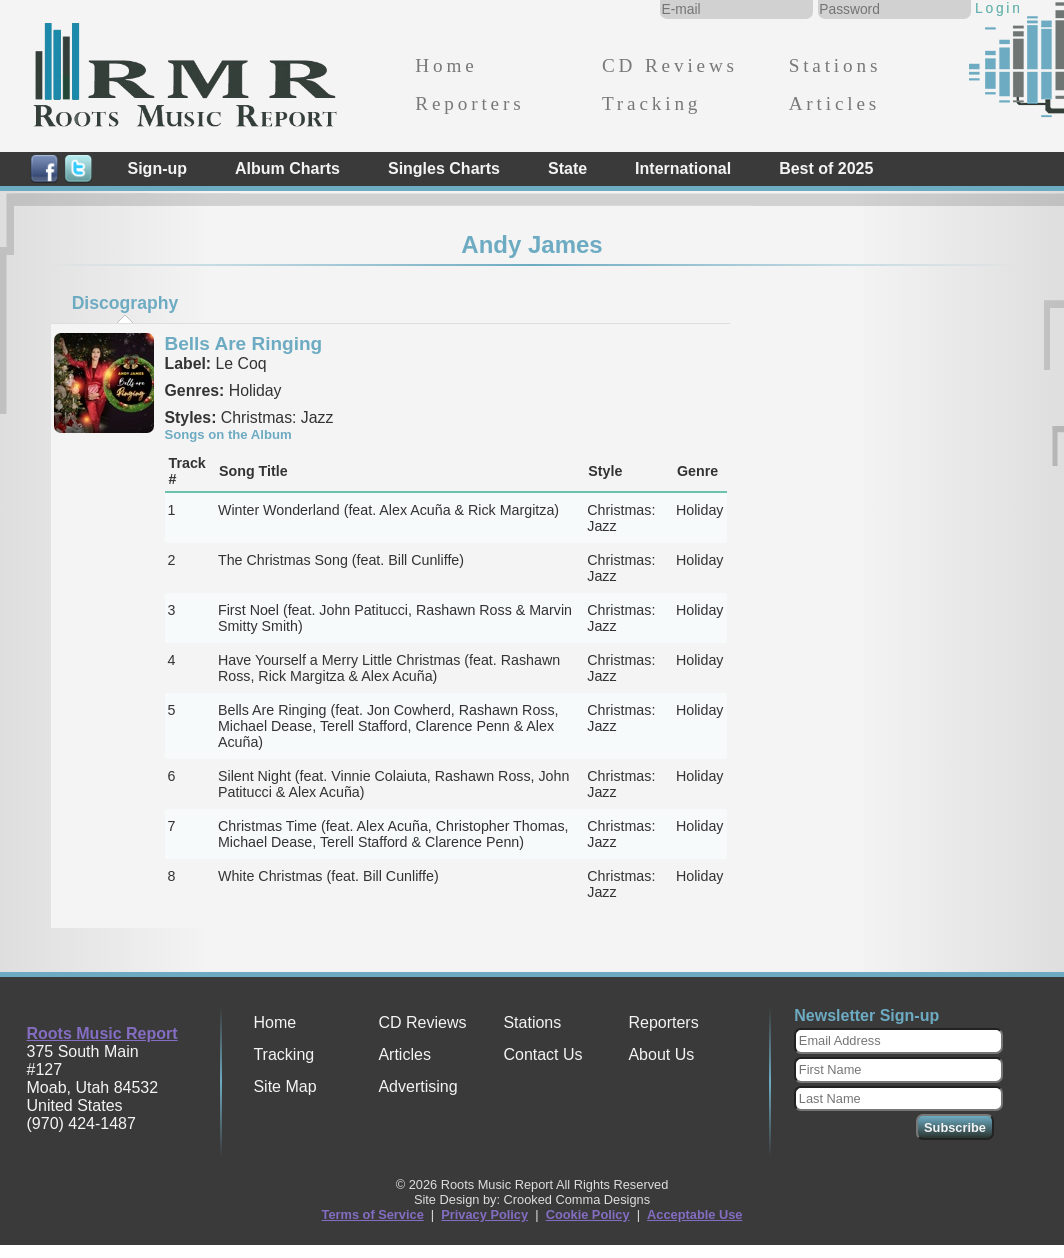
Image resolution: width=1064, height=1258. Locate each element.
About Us (661, 1054)
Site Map (284, 1086)
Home (446, 65)
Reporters (469, 103)
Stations (835, 65)
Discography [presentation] (125, 303)
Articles (834, 103)
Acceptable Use (694, 1214)
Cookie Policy (588, 1214)
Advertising (417, 1086)
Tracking (651, 103)
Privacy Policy (484, 1214)
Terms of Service (373, 1214)
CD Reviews (670, 65)
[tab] (125, 303)
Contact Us (542, 1054)
